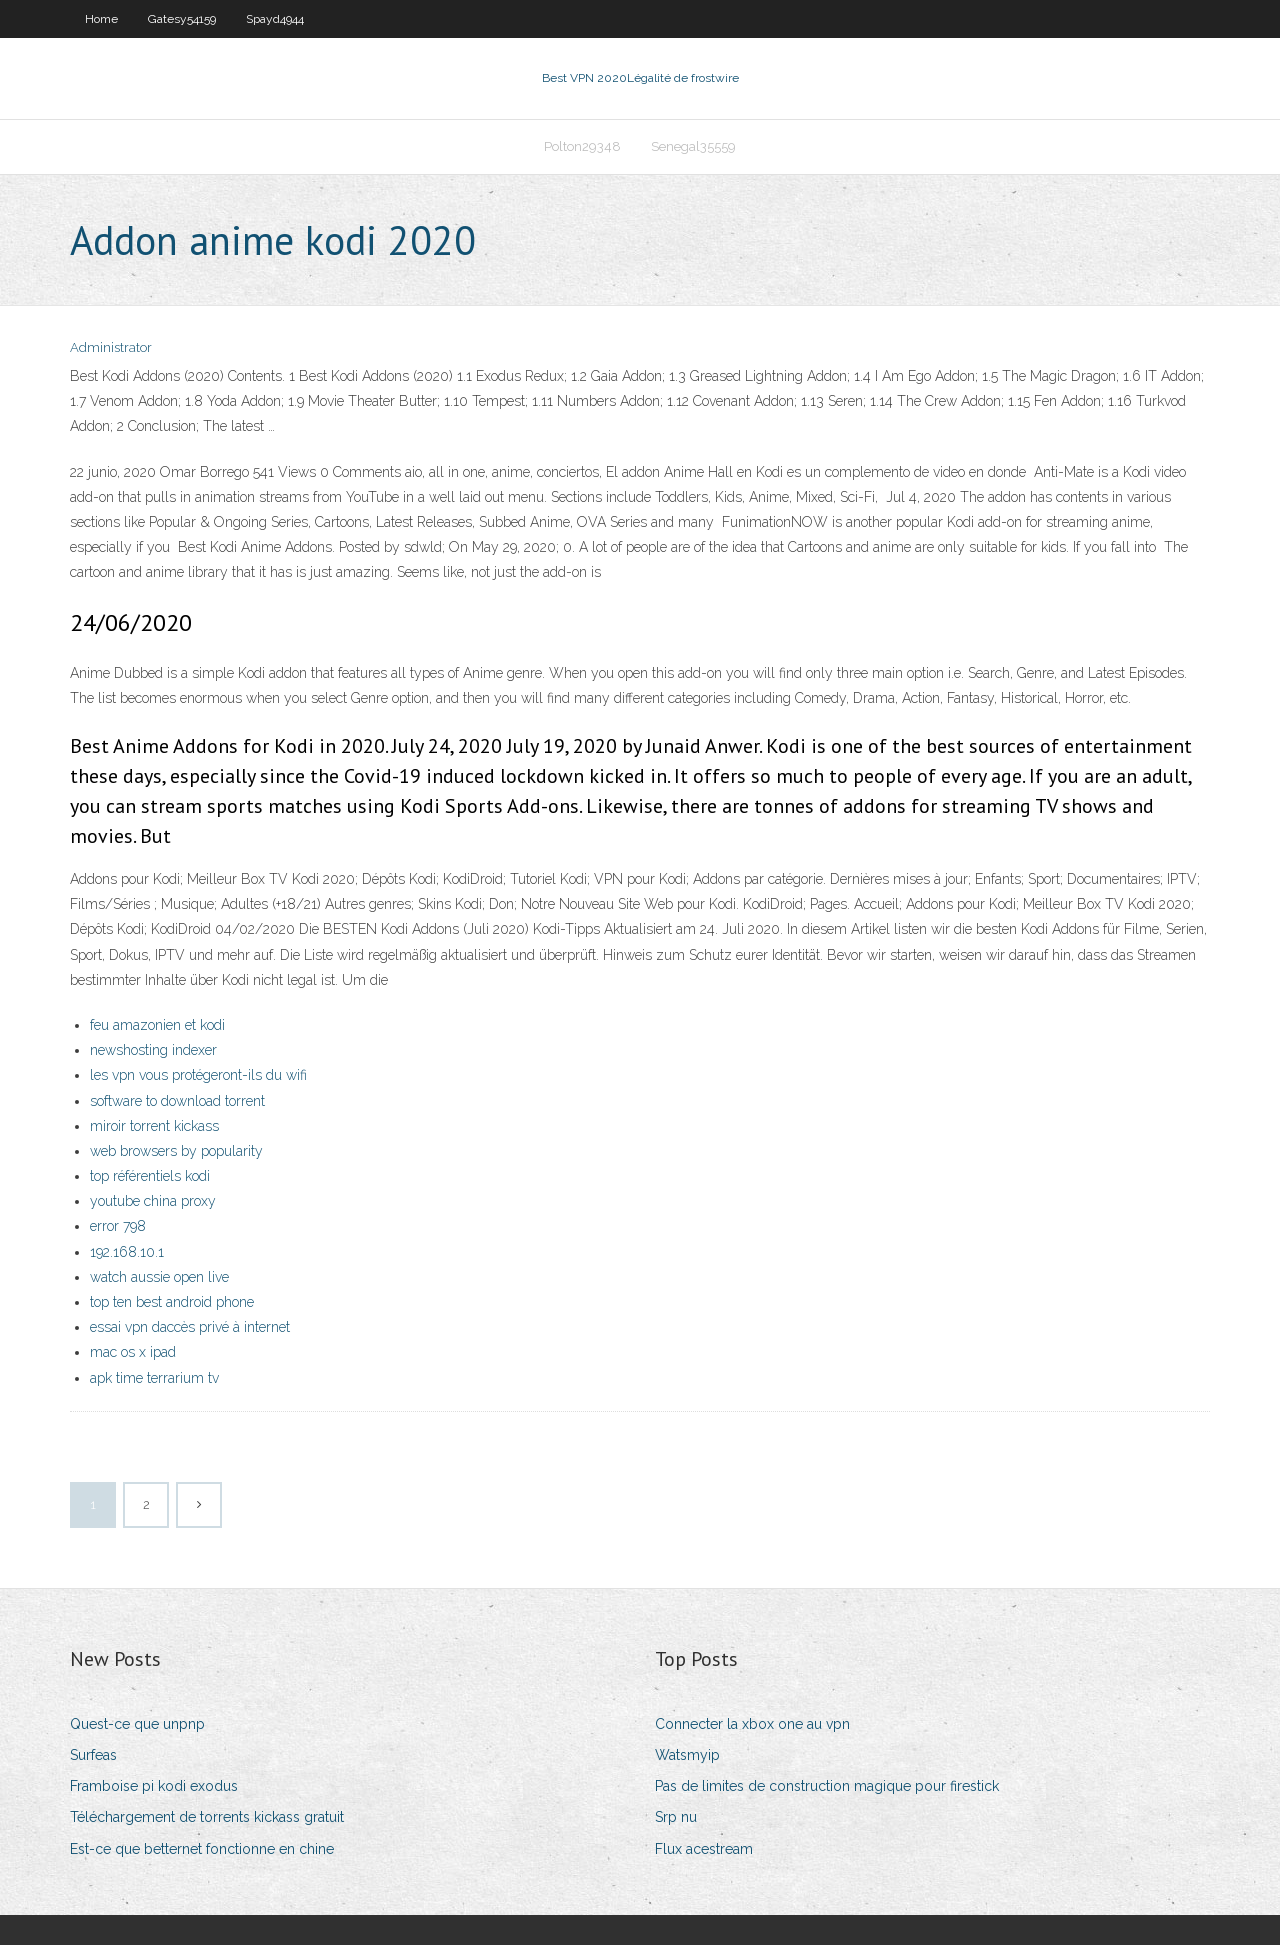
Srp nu (676, 1817)
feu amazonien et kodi (157, 1025)
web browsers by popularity (176, 1151)
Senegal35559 (693, 146)
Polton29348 (582, 146)
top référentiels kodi (150, 1176)
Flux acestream (704, 1849)
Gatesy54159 (182, 19)
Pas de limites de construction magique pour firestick (827, 1786)
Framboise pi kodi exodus (154, 1786)
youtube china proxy (153, 1201)
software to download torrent (177, 1101)
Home (101, 19)
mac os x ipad (133, 1352)
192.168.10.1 (127, 1252)
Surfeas (93, 1755)
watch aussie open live (159, 1277)
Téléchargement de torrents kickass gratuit (207, 1817)
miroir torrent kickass (154, 1126)
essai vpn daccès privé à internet (190, 1327)
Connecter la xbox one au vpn (752, 1724)
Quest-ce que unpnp (137, 1724)
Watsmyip (687, 1755)
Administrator (111, 347)
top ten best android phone (172, 1302)
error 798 (118, 1226)
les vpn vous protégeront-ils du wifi (198, 1075)
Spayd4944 (275, 19)
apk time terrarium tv (154, 1378)
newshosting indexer (153, 1050)
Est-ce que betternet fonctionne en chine (202, 1849)
